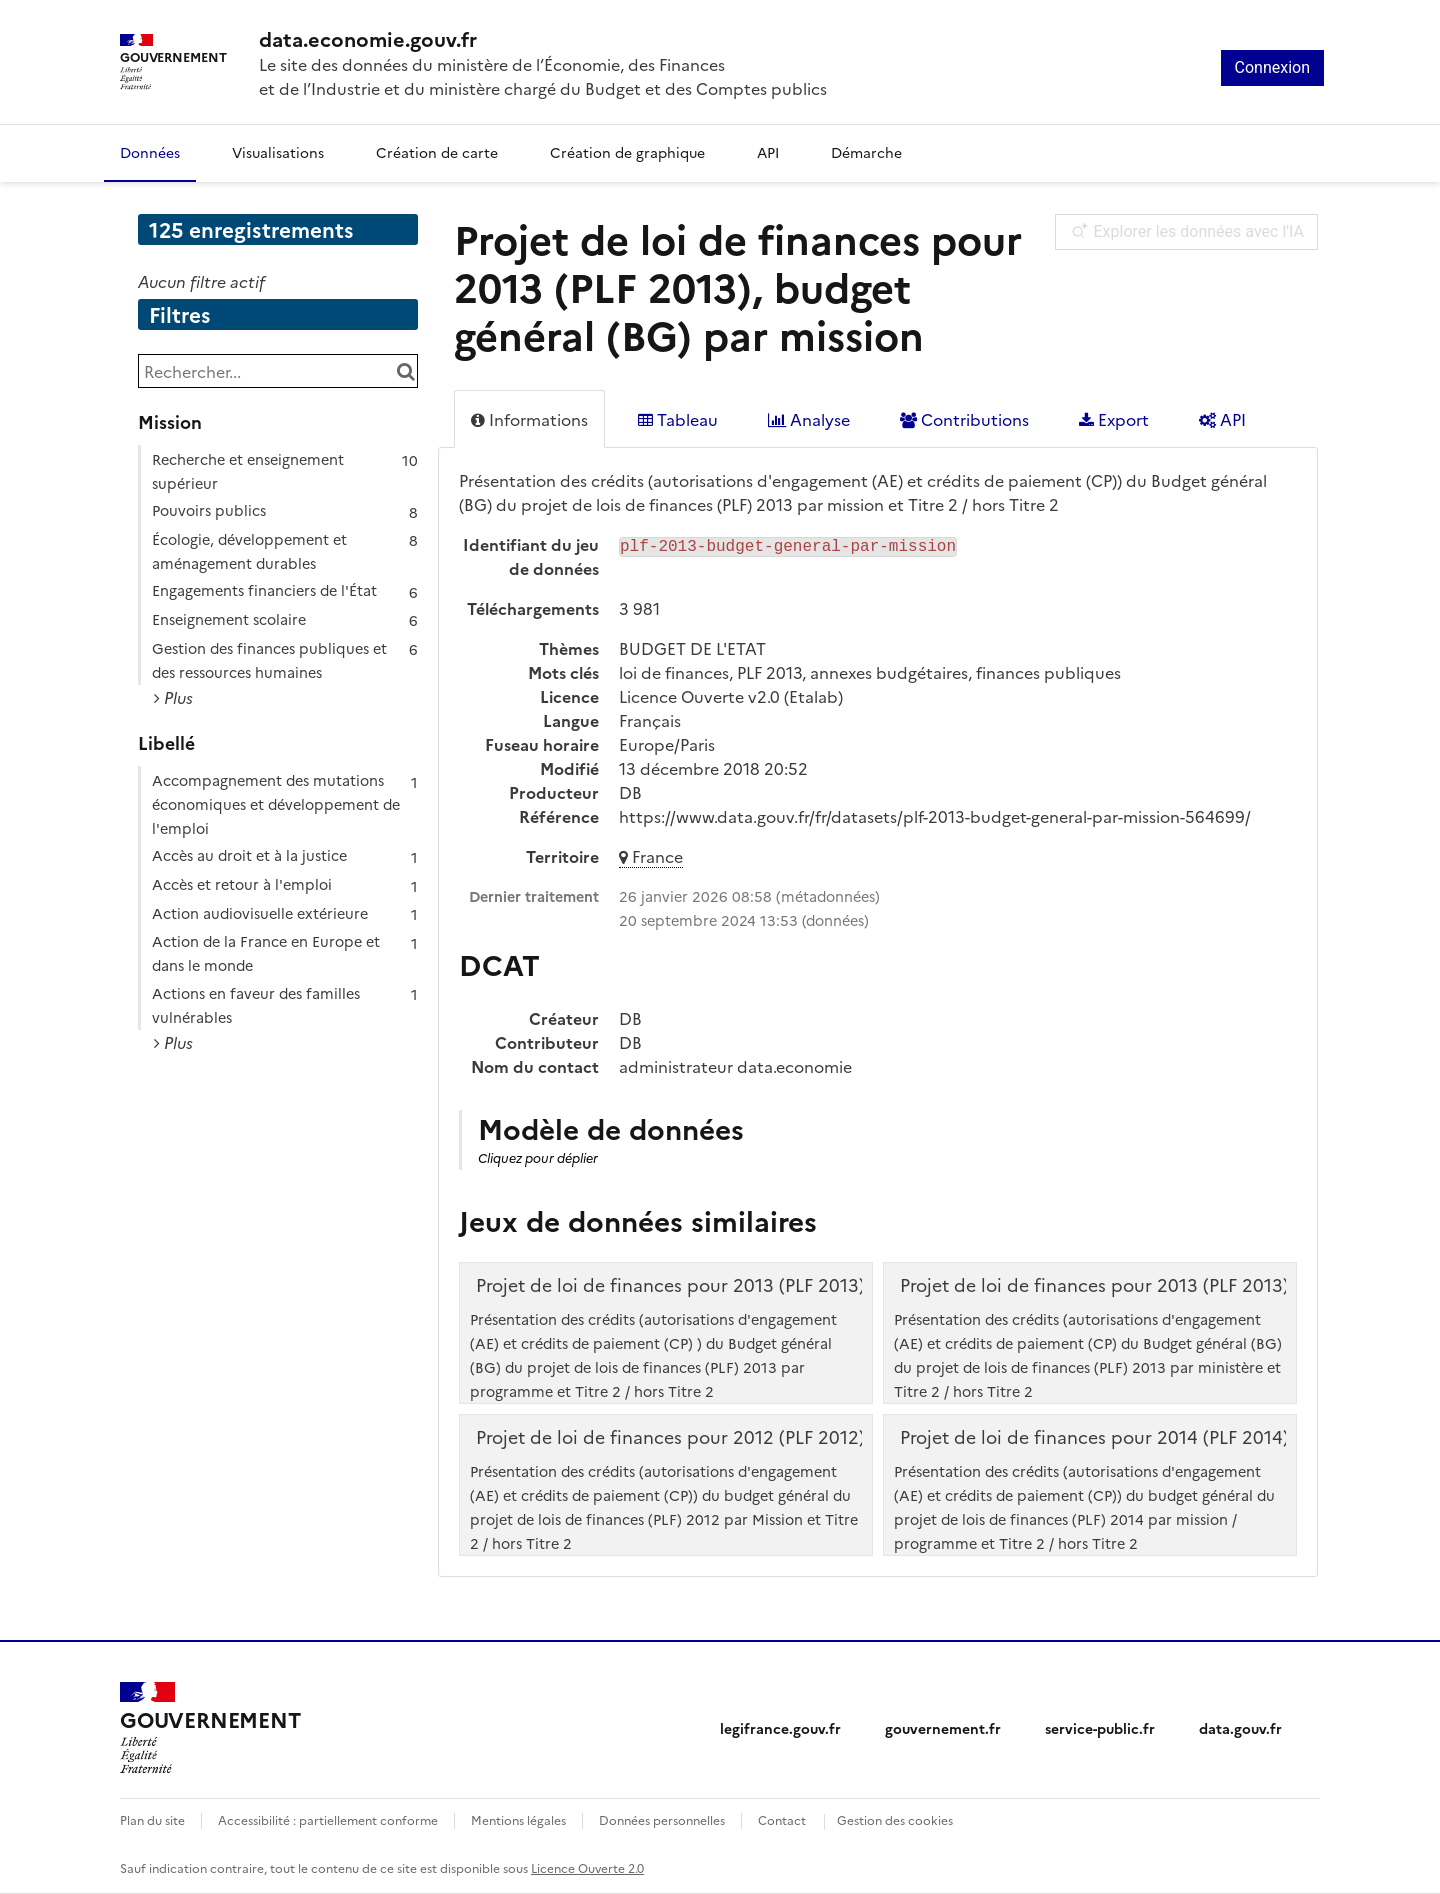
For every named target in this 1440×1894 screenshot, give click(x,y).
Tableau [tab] (678, 419)
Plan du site (152, 1819)
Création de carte (437, 152)
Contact (782, 1819)
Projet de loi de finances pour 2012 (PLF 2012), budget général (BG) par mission (813, 1437)
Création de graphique (627, 152)
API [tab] (1222, 419)
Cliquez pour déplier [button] (538, 1157)
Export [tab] (1114, 419)
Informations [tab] (529, 419)
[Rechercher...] (278, 371)
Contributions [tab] (964, 419)
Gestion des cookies (895, 1819)
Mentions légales (518, 1819)
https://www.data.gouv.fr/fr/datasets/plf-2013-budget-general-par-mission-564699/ (935, 816)
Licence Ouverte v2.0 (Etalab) (731, 696)
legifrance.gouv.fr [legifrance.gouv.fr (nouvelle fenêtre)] (780, 1728)
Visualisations (278, 152)
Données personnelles (662, 1819)
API (768, 152)
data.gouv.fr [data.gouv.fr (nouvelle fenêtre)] (1240, 1728)
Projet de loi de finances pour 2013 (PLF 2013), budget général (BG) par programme (831, 1285)
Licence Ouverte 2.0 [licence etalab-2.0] (587, 1867)
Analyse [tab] (809, 419)
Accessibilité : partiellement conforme (328, 1819)
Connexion (1272, 67)
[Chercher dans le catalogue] (405, 371)
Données (150, 152)
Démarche (866, 152)
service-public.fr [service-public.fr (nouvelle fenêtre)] (1100, 1728)
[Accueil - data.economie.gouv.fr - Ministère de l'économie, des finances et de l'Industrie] (543, 38)
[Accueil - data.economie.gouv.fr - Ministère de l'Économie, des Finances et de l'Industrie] (210, 1728)
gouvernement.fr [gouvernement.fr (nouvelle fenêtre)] (943, 1728)
